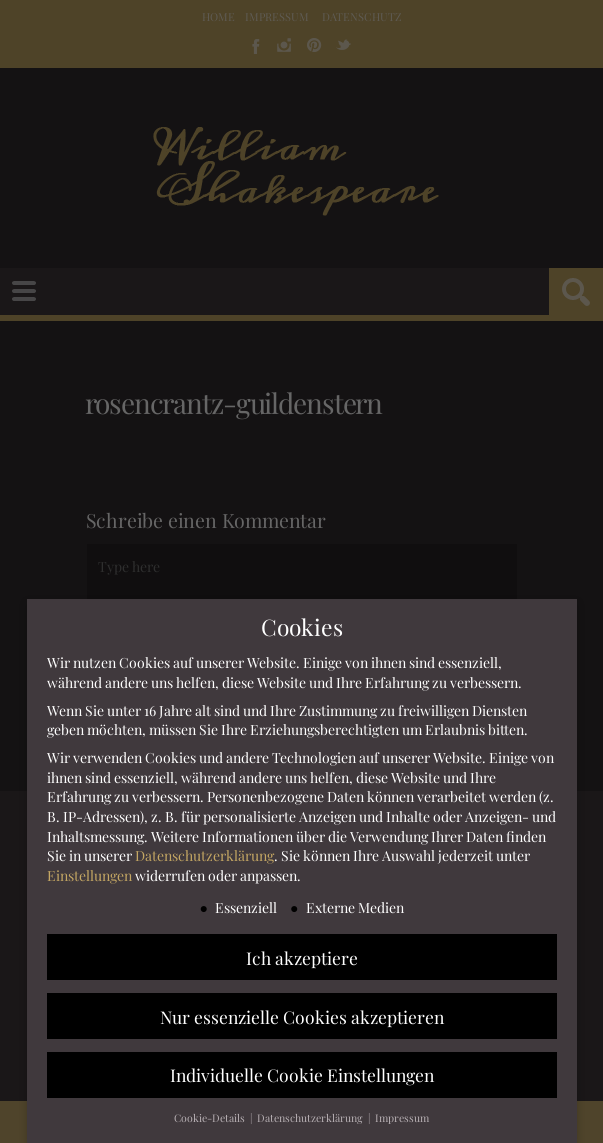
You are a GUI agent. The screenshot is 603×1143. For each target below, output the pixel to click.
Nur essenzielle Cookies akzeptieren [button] (302, 1016)
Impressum (402, 1119)
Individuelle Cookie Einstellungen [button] (302, 1075)
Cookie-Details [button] (211, 1119)
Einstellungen (89, 876)
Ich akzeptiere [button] (302, 957)
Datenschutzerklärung (204, 856)
